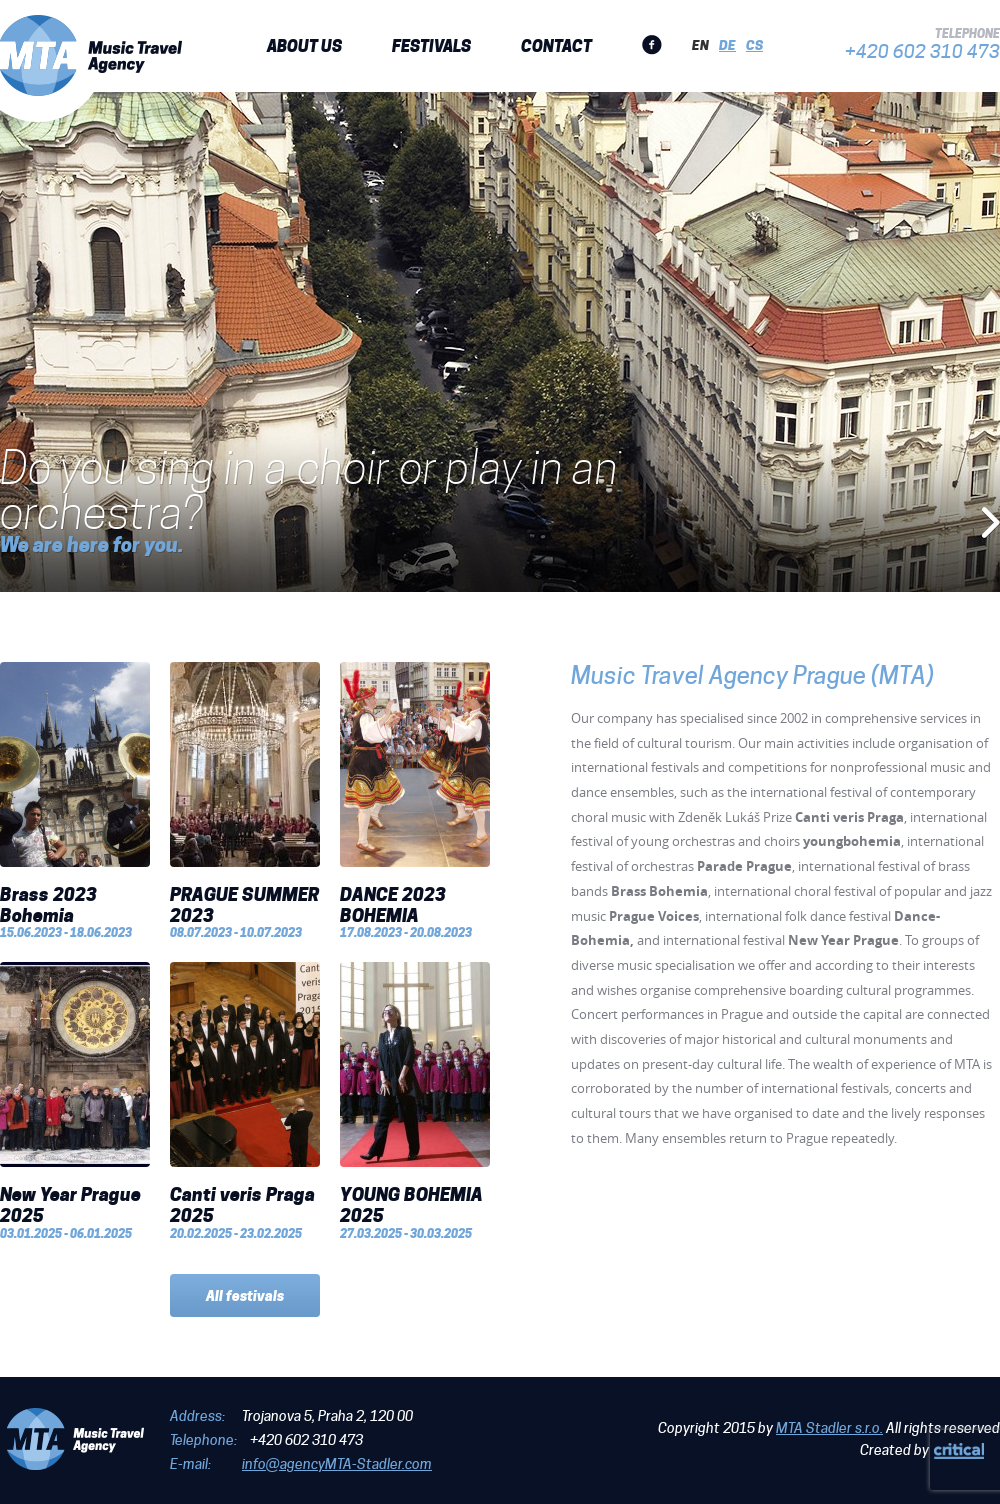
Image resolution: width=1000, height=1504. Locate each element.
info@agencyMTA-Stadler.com (337, 1464)
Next (990, 523)
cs (754, 45)
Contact (556, 46)
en (700, 45)
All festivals (245, 1295)
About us (304, 46)
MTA (91, 55)
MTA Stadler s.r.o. (829, 1428)
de (727, 45)
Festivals (431, 46)
